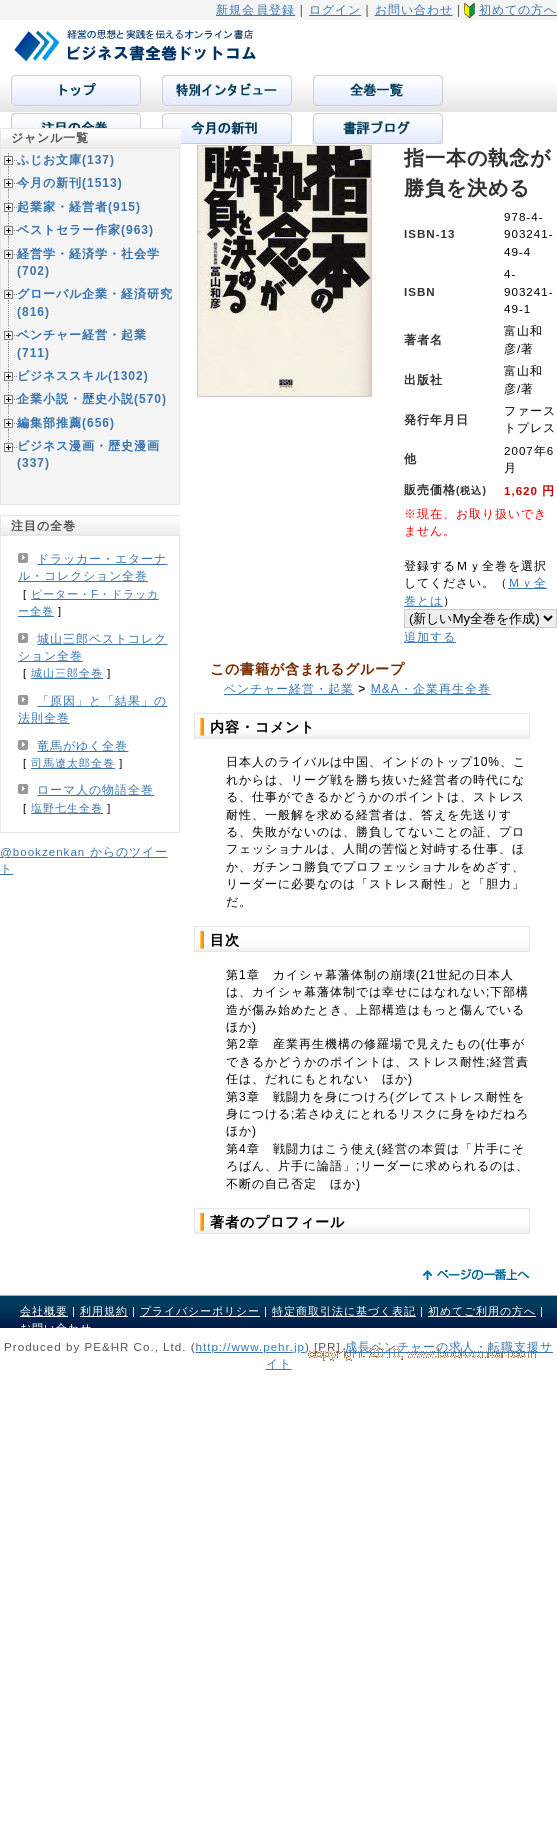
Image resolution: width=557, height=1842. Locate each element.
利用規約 (104, 1311)
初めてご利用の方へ (482, 1311)
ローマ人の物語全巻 (95, 790)
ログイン (335, 10)
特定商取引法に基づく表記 (344, 1311)
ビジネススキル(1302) (83, 376)
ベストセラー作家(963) (85, 230)
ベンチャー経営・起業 (289, 689)
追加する (430, 636)
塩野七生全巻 (67, 808)
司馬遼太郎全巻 (73, 763)
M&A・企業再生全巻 (431, 689)
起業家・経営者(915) (79, 207)
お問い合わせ (414, 10)
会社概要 (44, 1311)
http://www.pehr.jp (251, 1346)
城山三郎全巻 (67, 673)
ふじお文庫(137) (66, 160)
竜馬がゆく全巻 (82, 746)
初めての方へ (518, 10)
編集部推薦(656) (66, 423)
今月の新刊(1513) (70, 183)
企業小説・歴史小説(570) (92, 399)
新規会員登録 (255, 10)
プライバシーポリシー (200, 1311)
